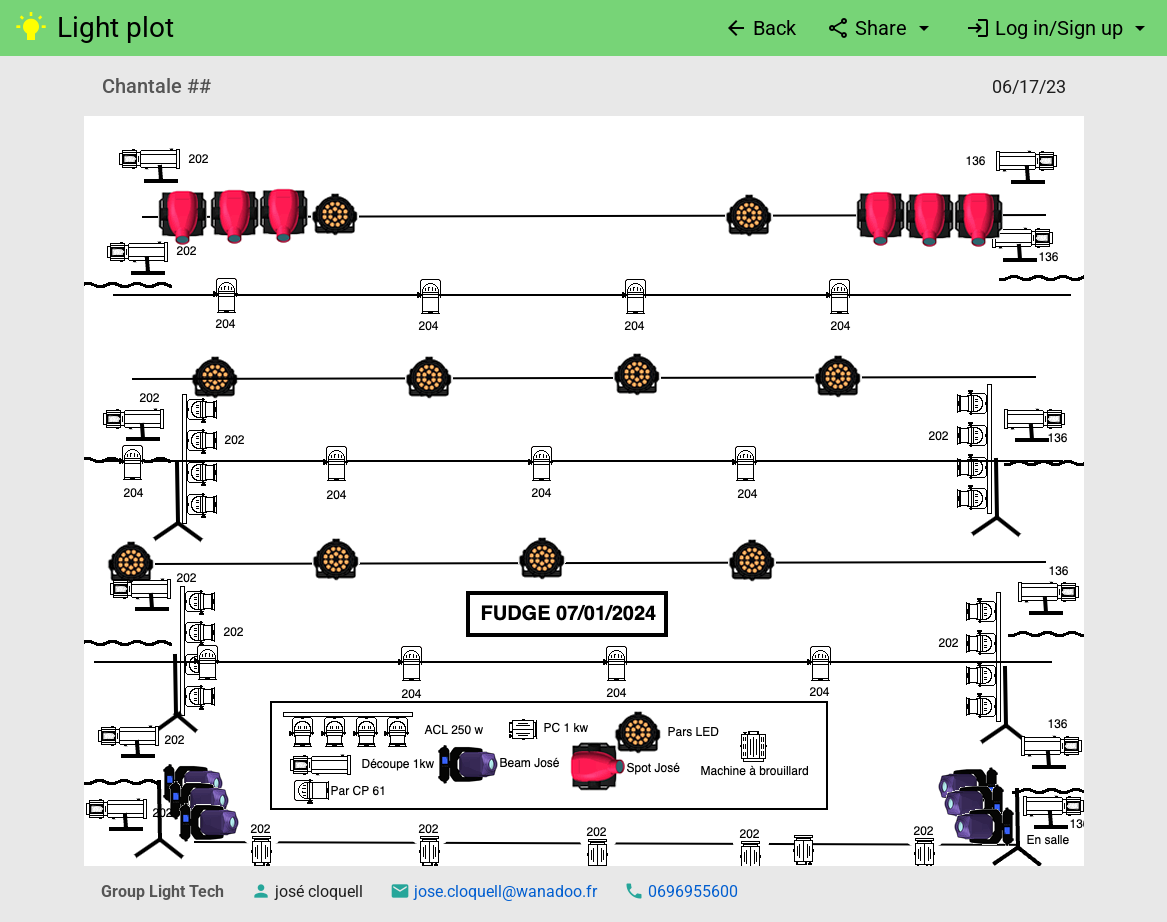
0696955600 (691, 891)
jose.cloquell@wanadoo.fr (503, 891)
